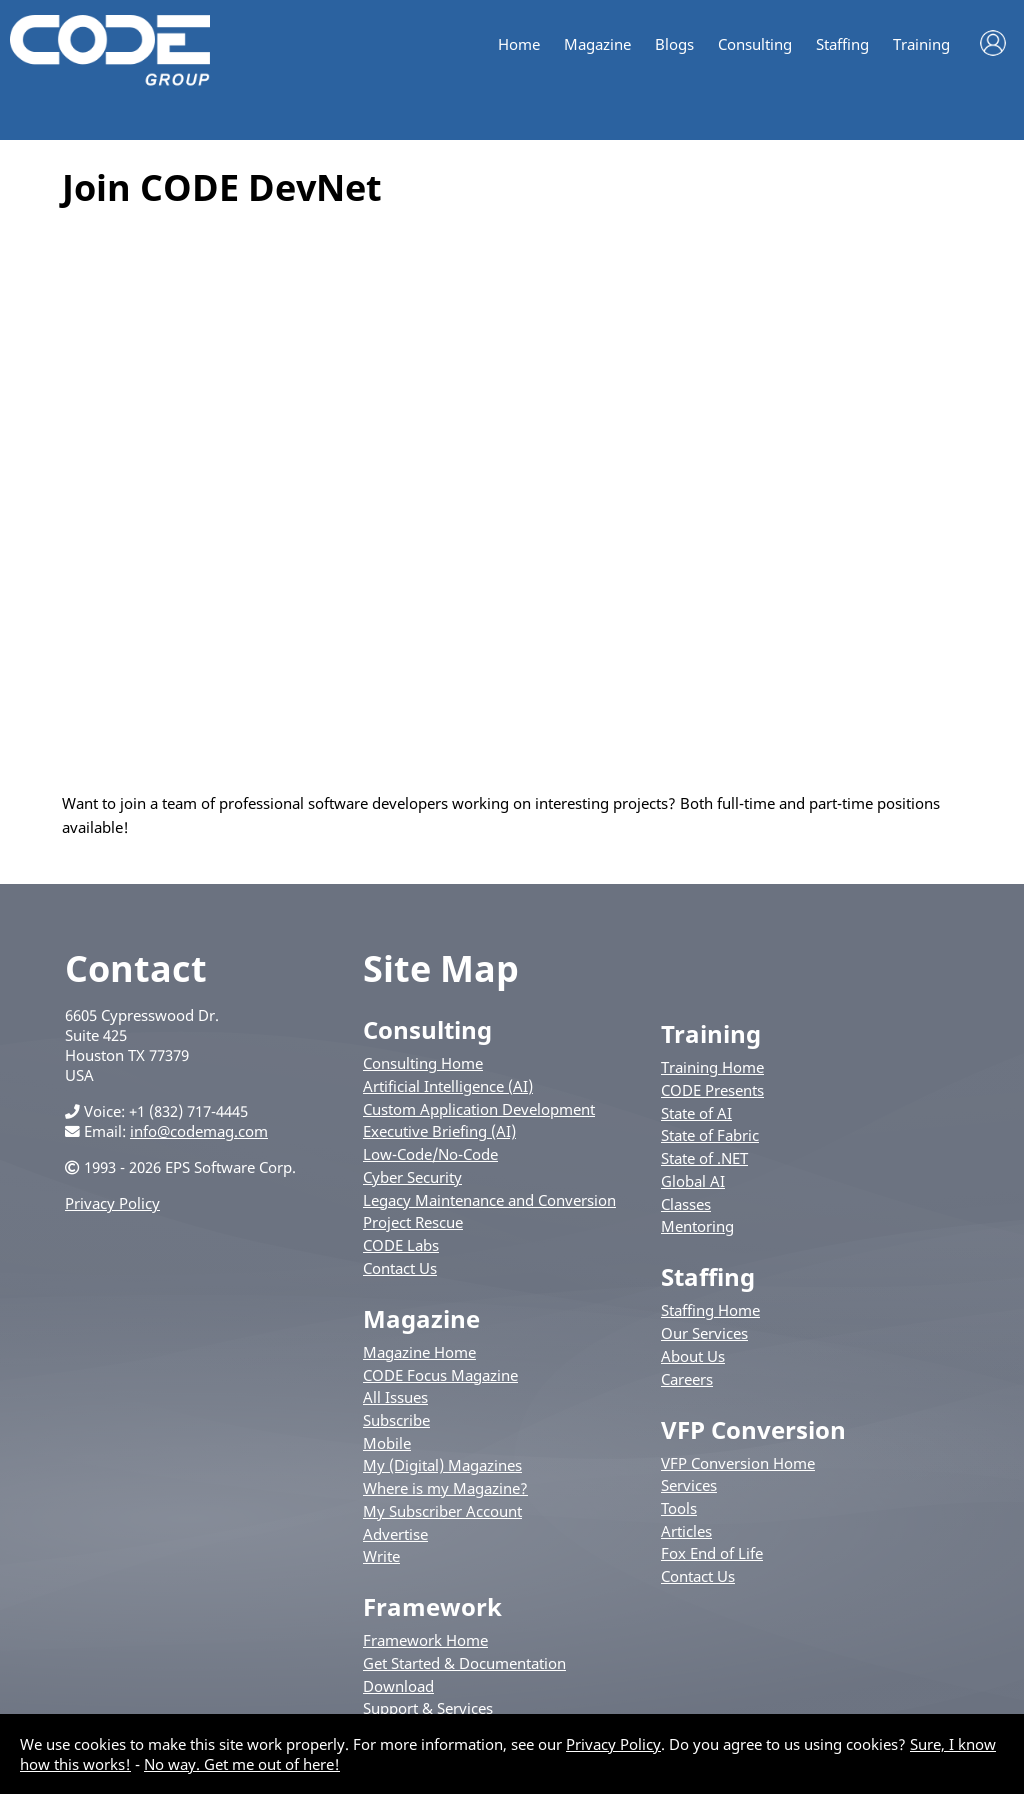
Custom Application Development (479, 1109)
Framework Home (425, 1640)
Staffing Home (710, 1310)
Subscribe (396, 1420)
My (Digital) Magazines (442, 1465)
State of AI (696, 1113)
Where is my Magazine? (445, 1488)
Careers (687, 1379)
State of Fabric (710, 1135)
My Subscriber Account (442, 1511)
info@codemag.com (199, 1131)
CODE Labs (401, 1245)
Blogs (674, 44)
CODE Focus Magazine (440, 1375)
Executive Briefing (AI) (439, 1131)
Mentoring (697, 1226)
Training (921, 44)
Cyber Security (412, 1177)
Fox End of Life (712, 1553)
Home (519, 44)
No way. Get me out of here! (242, 1764)
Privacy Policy (112, 1203)
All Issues (395, 1397)
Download (398, 1686)
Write (381, 1556)
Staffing (842, 44)
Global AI (693, 1181)
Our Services (704, 1333)
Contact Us (400, 1268)
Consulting (755, 44)
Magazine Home (419, 1352)
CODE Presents (712, 1090)
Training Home (712, 1067)
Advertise (395, 1534)
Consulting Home (423, 1063)
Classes (686, 1204)
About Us (693, 1356)
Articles (686, 1531)
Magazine (597, 44)
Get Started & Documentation (464, 1663)
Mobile (387, 1443)
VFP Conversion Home (738, 1463)
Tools (679, 1508)
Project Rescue (413, 1222)
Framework (432, 1606)
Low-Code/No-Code (430, 1154)
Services (689, 1485)
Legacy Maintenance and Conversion (489, 1200)
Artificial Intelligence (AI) (448, 1086)
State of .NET (704, 1158)
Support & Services (428, 1708)
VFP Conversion (753, 1429)
